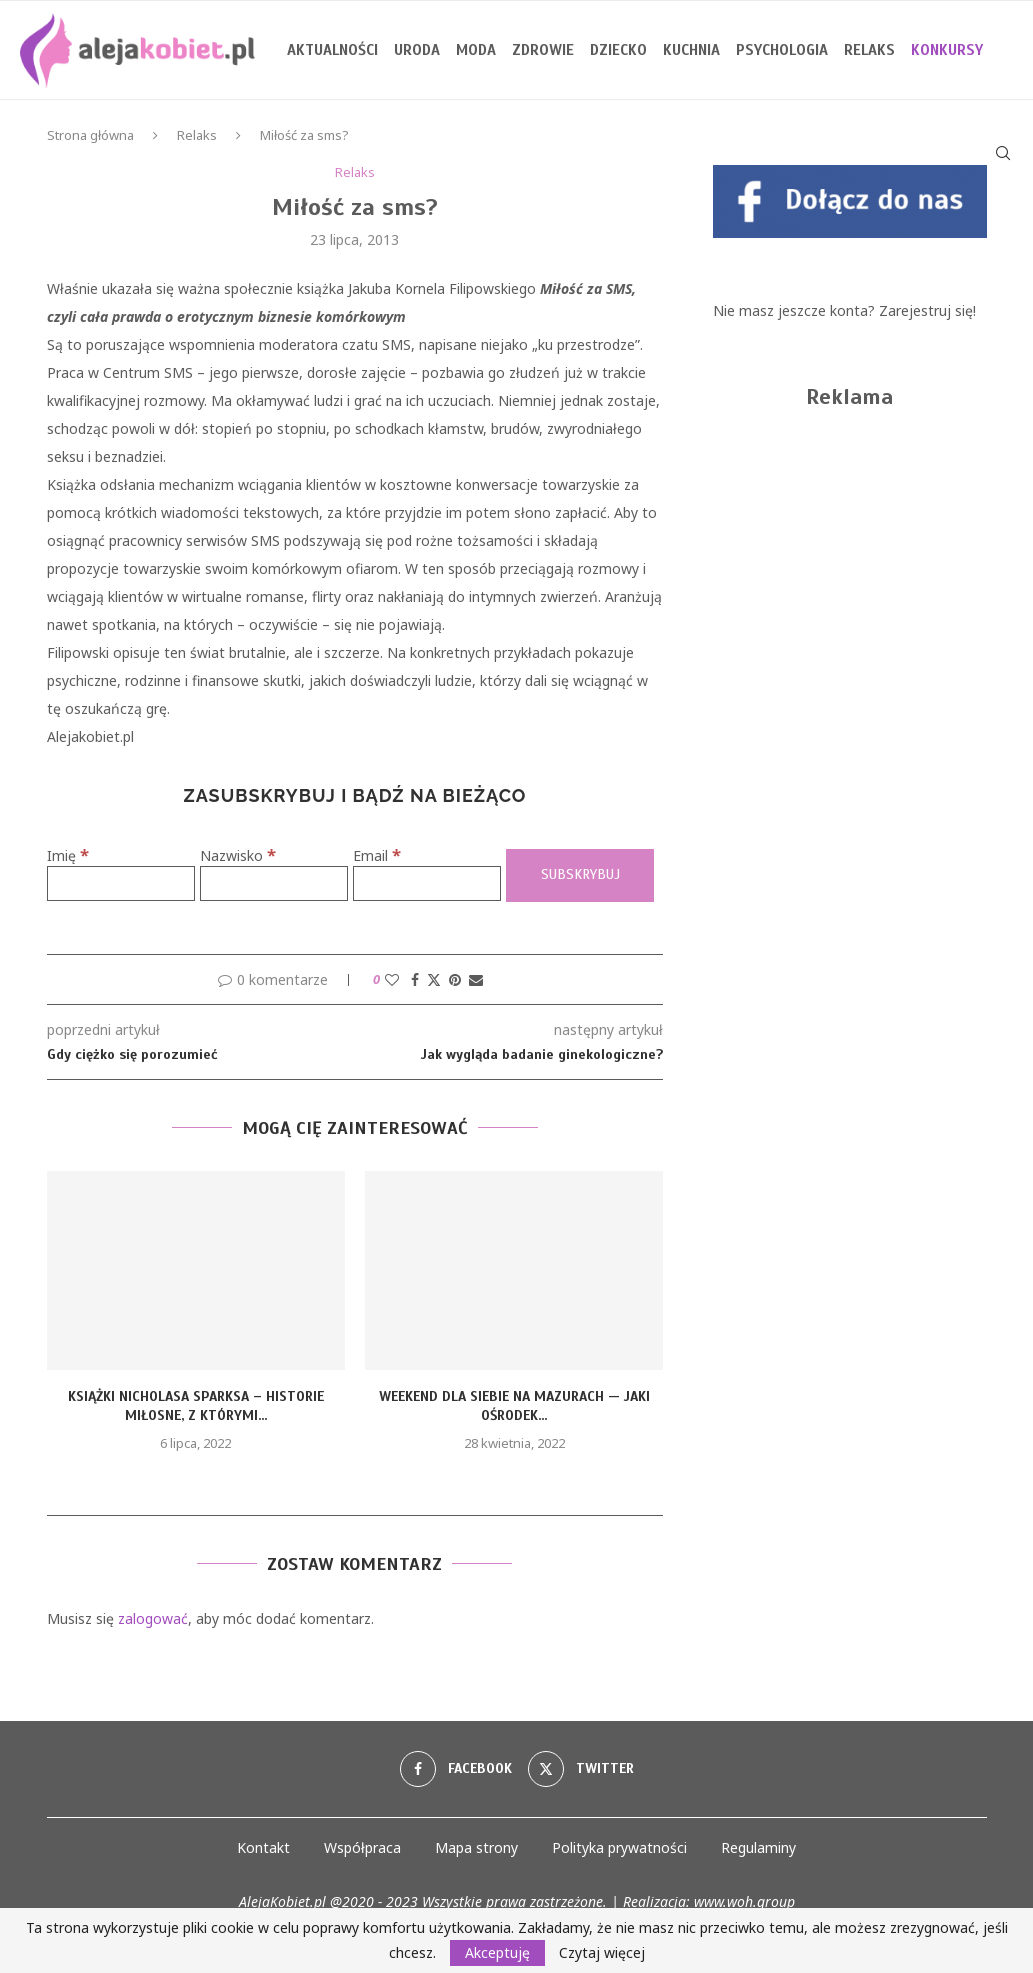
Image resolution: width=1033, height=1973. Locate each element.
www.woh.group (744, 1901)
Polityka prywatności (619, 1847)
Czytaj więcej (602, 1953)
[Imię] (121, 883)
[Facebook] (456, 1769)
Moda (476, 50)
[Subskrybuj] (580, 875)
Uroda (417, 50)
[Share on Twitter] (434, 979)
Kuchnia (691, 50)
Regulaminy (758, 1847)
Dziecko (618, 50)
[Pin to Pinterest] (455, 979)
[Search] (1003, 153)
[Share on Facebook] (415, 979)
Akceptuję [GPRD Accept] (497, 1952)
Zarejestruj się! (927, 310)
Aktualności (332, 50)
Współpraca (362, 1847)
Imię (68, 855)
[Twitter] (581, 1769)
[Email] (427, 883)
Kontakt (263, 1847)
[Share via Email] (476, 979)
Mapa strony (476, 1847)
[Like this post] (392, 979)
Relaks (869, 50)
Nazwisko (238, 855)
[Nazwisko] (274, 883)
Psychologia (782, 50)
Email (377, 855)
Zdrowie (543, 50)
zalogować (153, 1618)
